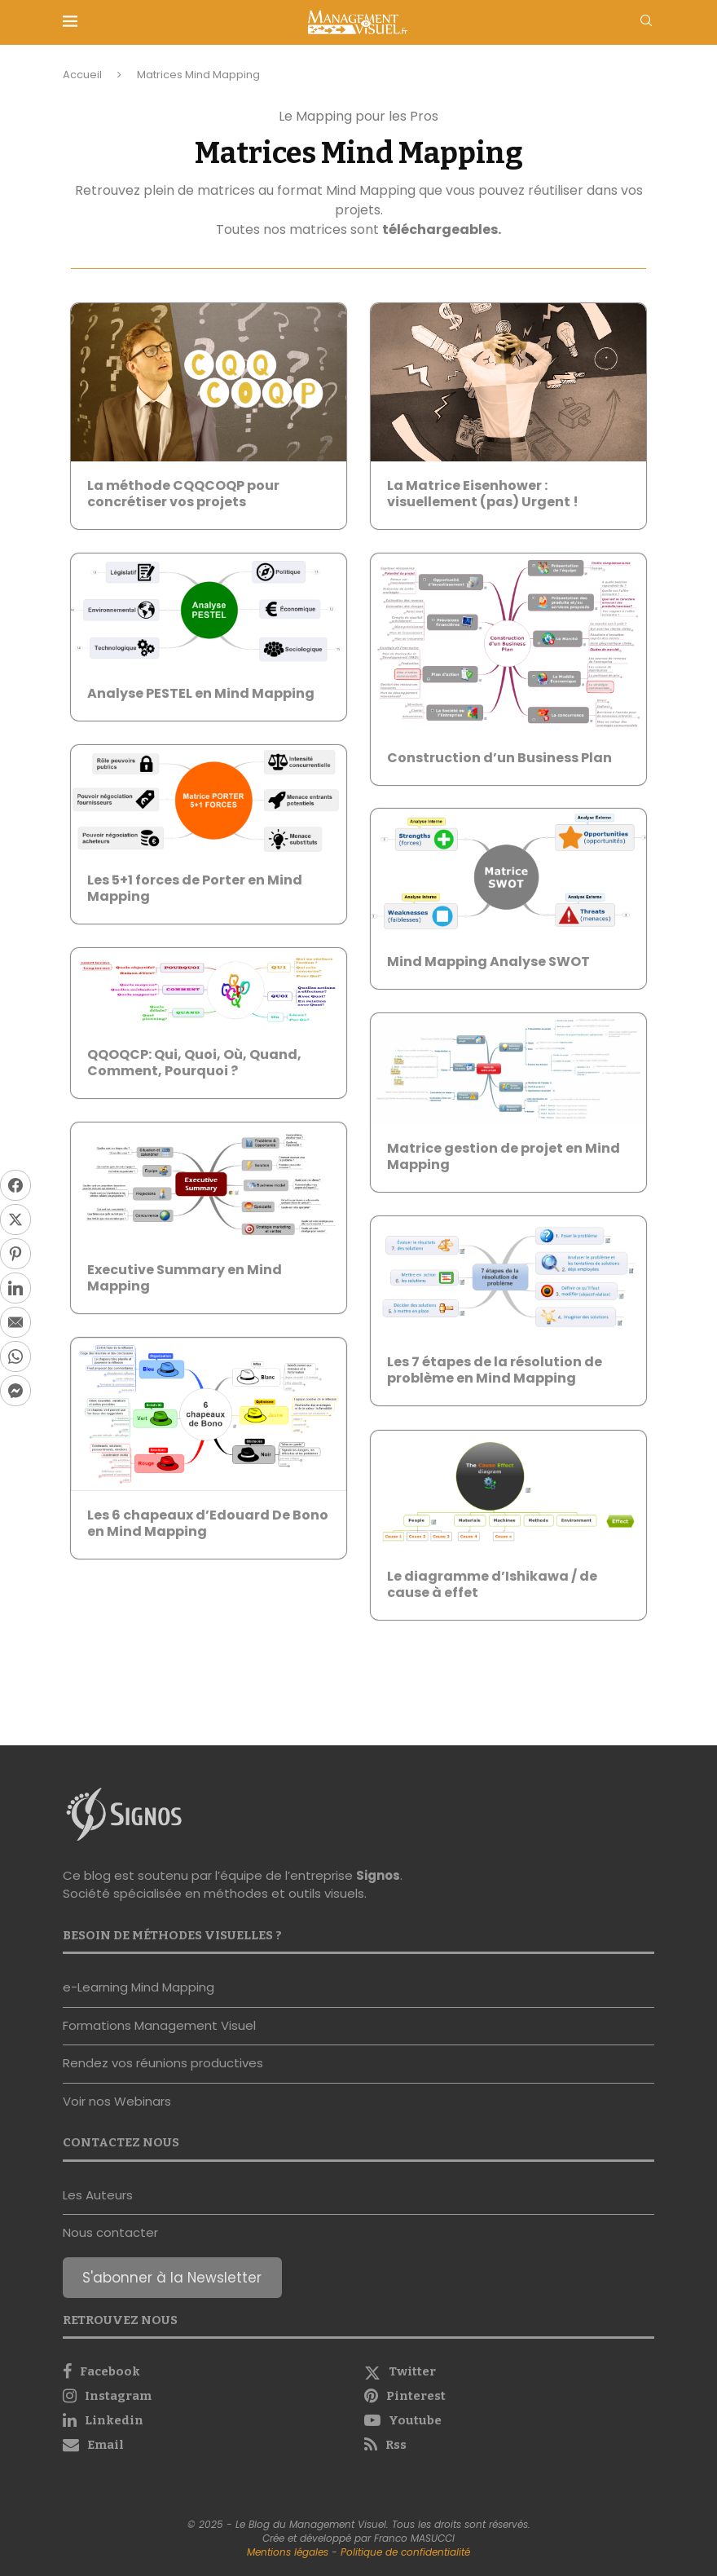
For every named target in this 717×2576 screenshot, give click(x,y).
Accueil (82, 74)
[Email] (208, 2445)
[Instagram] (208, 2396)
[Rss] (509, 2445)
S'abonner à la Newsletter (172, 2277)
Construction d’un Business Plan (499, 757)
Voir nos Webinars (117, 2101)
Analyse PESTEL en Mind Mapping (201, 693)
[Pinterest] (509, 2396)
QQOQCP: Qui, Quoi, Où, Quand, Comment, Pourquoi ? (194, 1062)
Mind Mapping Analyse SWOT (488, 961)
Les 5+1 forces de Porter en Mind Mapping (194, 888)
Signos (378, 1875)
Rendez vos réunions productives (163, 2062)
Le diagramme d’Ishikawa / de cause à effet (492, 1584)
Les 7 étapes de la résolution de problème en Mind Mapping (494, 1369)
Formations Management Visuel (159, 2025)
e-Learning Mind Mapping (138, 1987)
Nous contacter (110, 2232)
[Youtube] (509, 2420)
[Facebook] (208, 2371)
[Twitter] (509, 2371)
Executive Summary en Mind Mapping (184, 1277)
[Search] (646, 23)
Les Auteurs (98, 2194)
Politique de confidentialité (405, 2552)
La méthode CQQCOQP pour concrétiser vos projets (183, 493)
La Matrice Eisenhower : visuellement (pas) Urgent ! (482, 493)
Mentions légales (287, 2552)
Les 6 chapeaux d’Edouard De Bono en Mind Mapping (207, 1523)
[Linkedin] (208, 2420)
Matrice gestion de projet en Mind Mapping (503, 1156)
